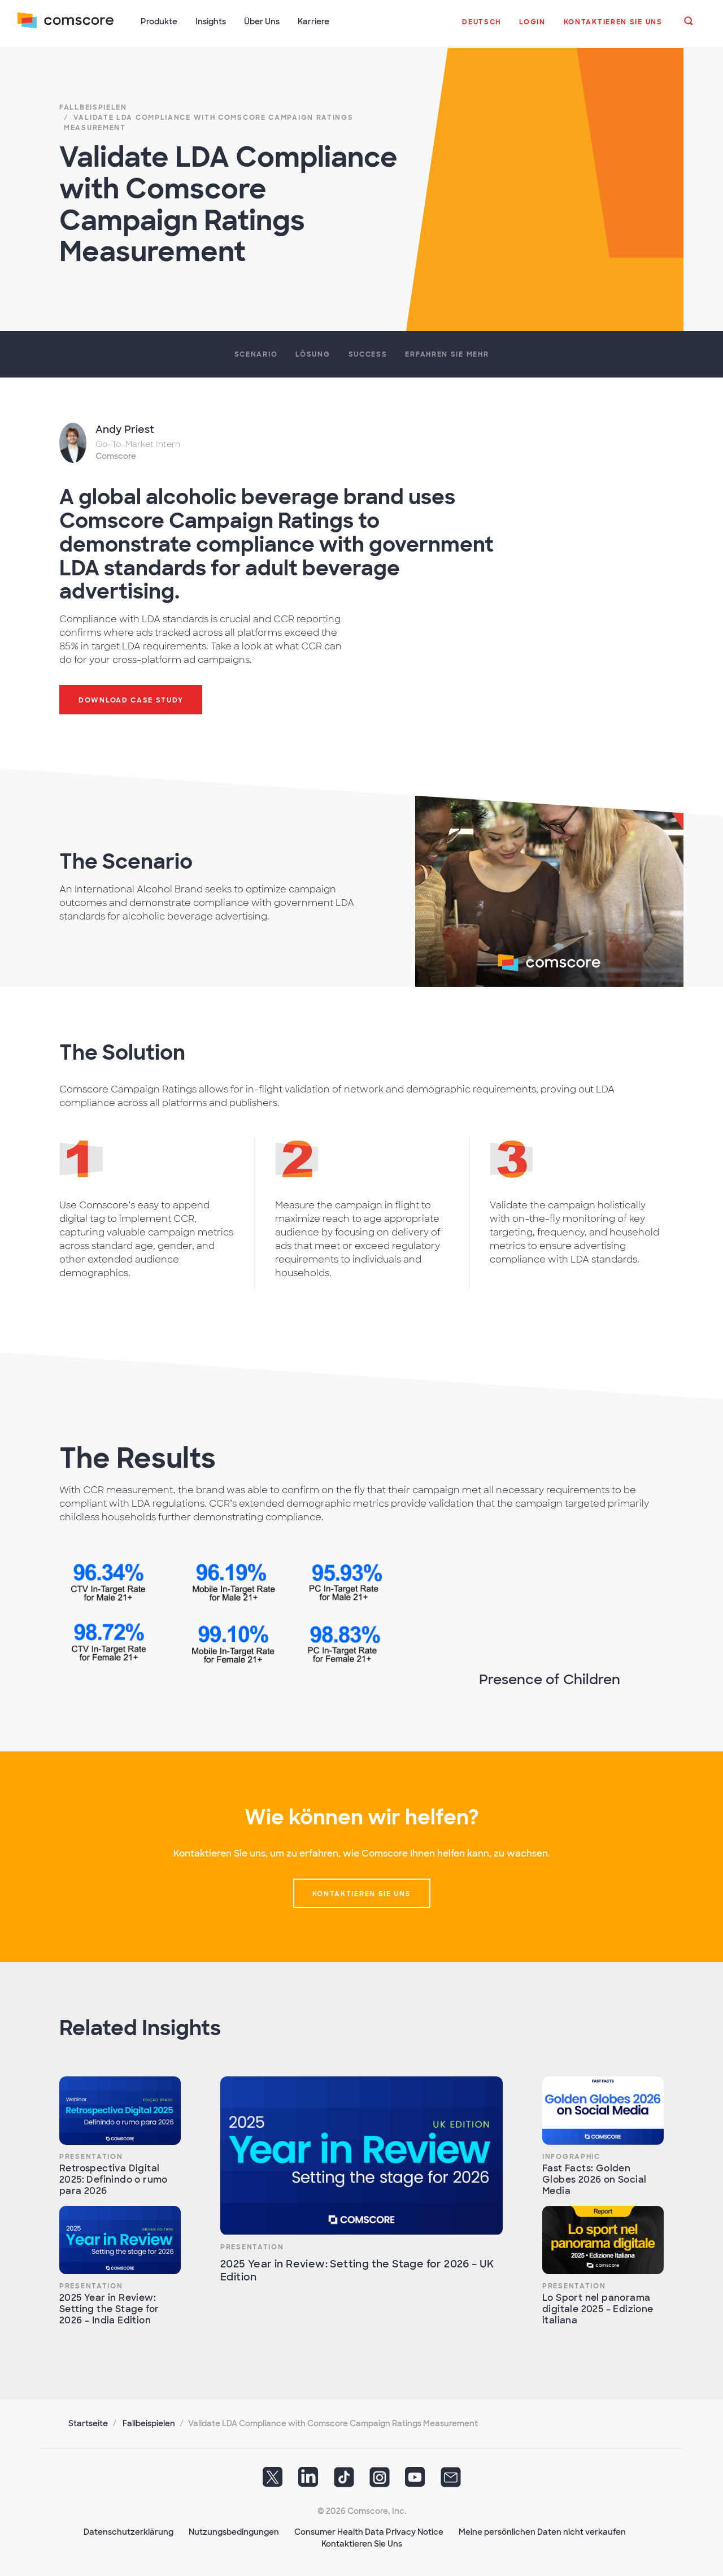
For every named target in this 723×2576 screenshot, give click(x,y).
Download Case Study (131, 699)
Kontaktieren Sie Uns (361, 2543)
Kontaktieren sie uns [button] (361, 1892)
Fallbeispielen (149, 2422)
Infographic (571, 2155)
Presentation (91, 2155)
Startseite (88, 2422)
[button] (481, 27)
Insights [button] (211, 21)
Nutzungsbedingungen (234, 2531)
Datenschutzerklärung (128, 2531)
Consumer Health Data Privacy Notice (368, 2531)
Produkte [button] (159, 21)
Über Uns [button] (262, 21)
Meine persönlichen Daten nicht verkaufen (542, 2531)
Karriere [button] (314, 21)
